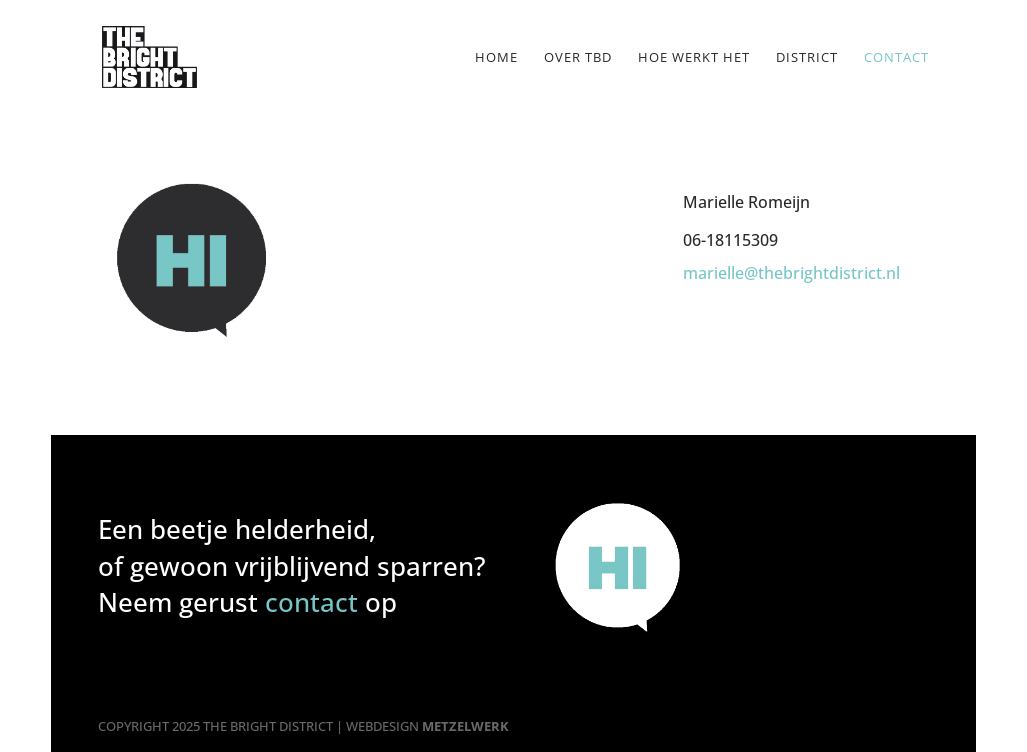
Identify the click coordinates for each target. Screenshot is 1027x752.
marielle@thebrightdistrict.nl (791, 273)
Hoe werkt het (694, 58)
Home (496, 58)
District (807, 58)
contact (311, 602)
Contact (896, 58)
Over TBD (578, 58)
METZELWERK (465, 726)
